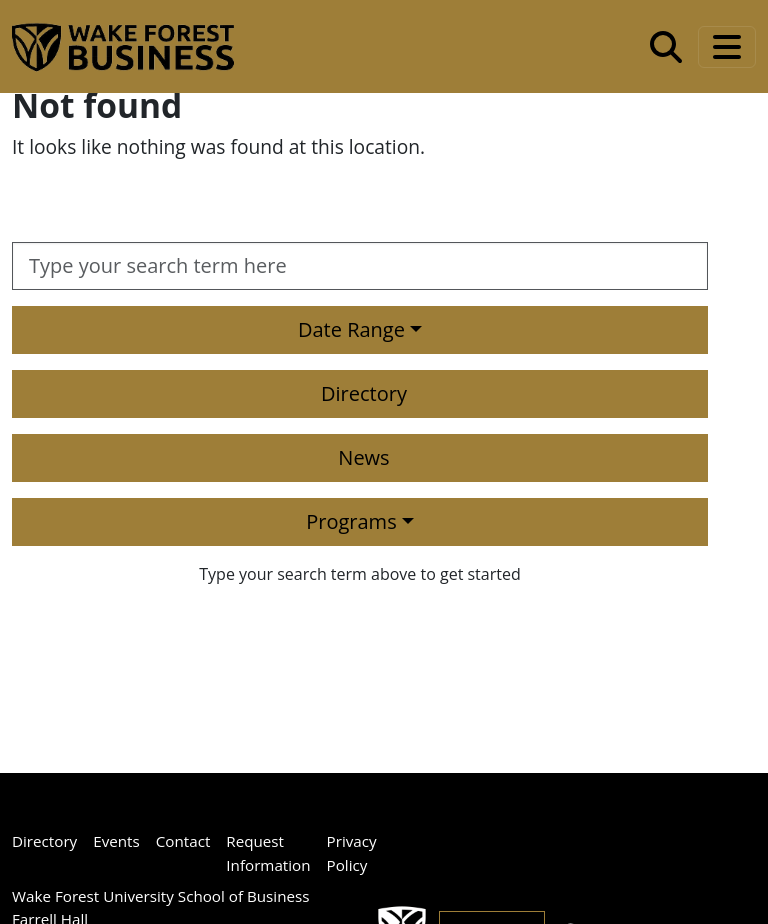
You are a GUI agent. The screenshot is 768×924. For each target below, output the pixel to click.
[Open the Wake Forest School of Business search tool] (666, 47)
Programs (351, 521)
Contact (183, 841)
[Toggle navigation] (727, 47)
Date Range (351, 329)
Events (116, 841)
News (363, 457)
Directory (364, 393)
